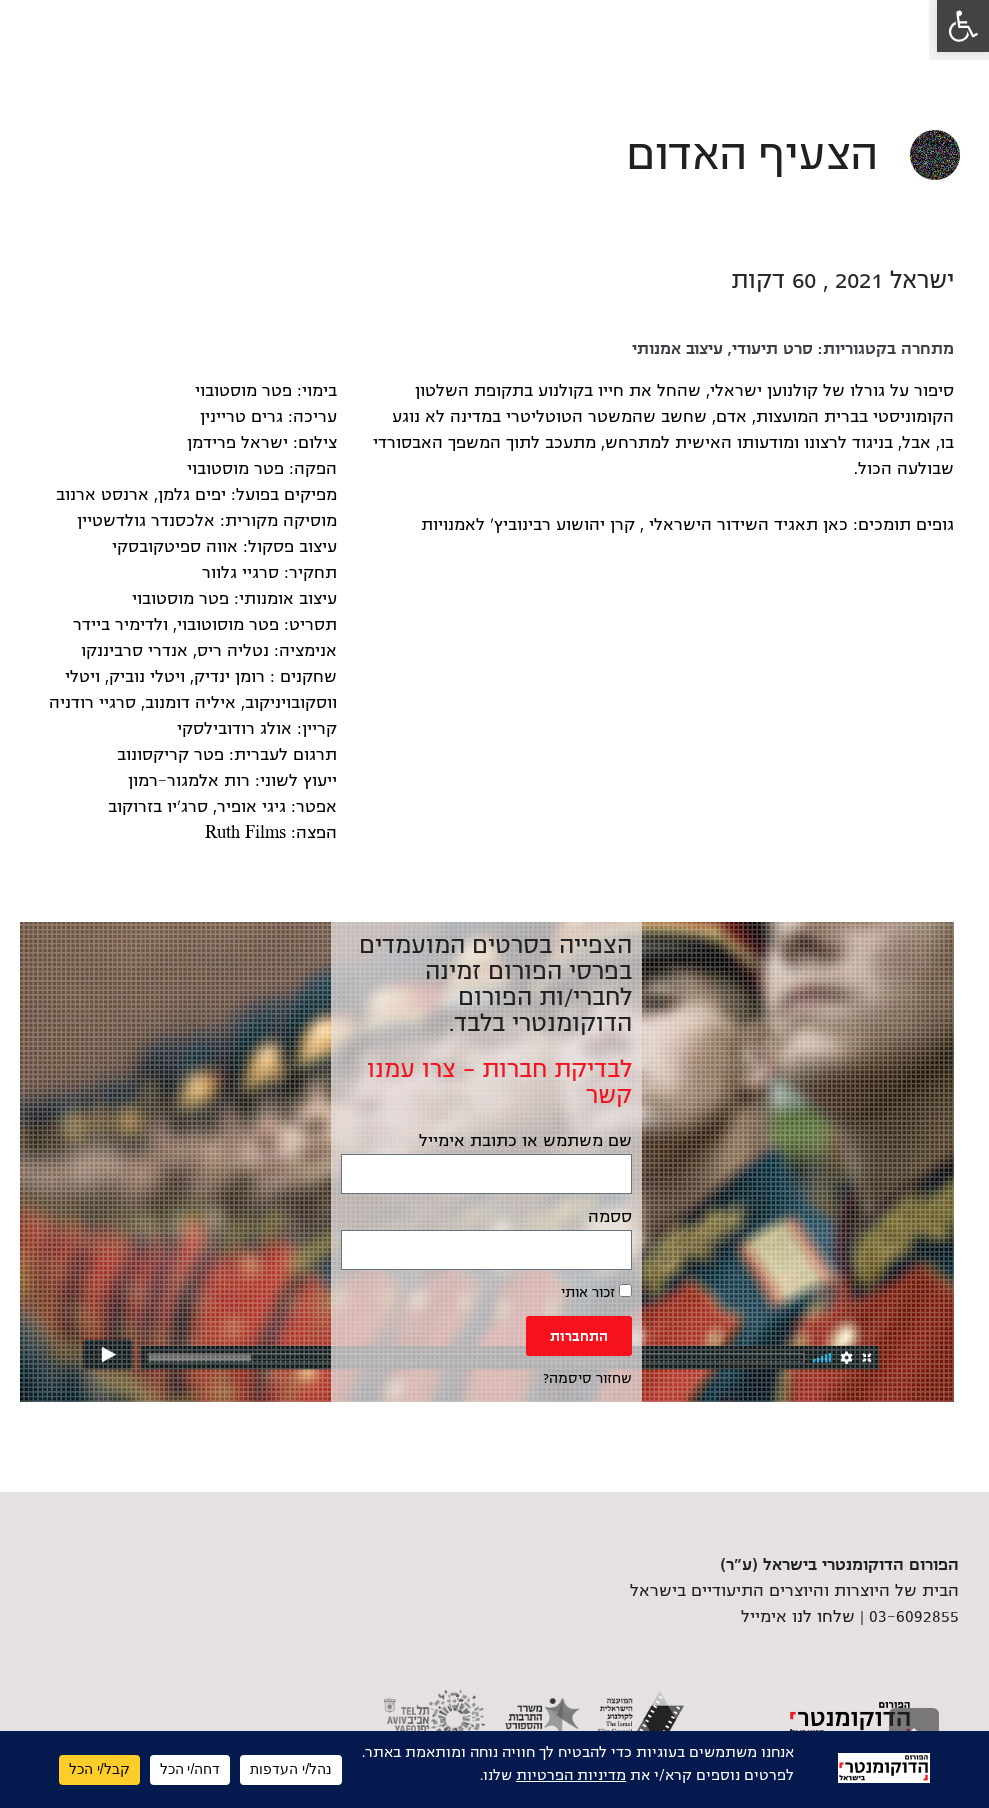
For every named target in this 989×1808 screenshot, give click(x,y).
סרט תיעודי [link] (772, 349)
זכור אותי (596, 1292)
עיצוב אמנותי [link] (677, 349)
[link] (963, 26)
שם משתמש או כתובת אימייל (525, 1141)
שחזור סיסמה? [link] (587, 1378)
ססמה (610, 1217)
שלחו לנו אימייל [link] (798, 1617)
